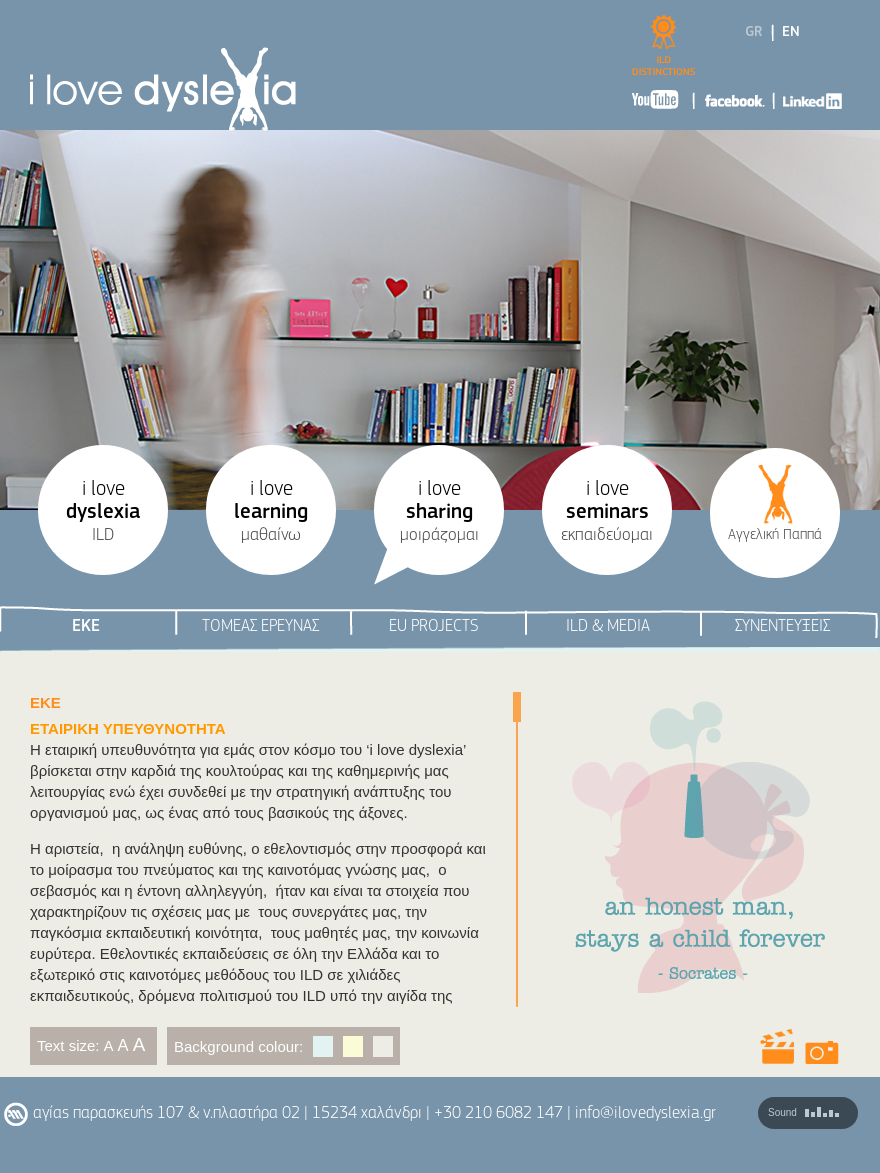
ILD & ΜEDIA (608, 626)
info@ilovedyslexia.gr (645, 1113)
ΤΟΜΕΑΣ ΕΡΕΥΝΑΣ (260, 626)
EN (791, 32)
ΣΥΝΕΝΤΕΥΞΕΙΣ (782, 626)
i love (103, 512)
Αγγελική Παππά (775, 535)
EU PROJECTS (434, 626)
